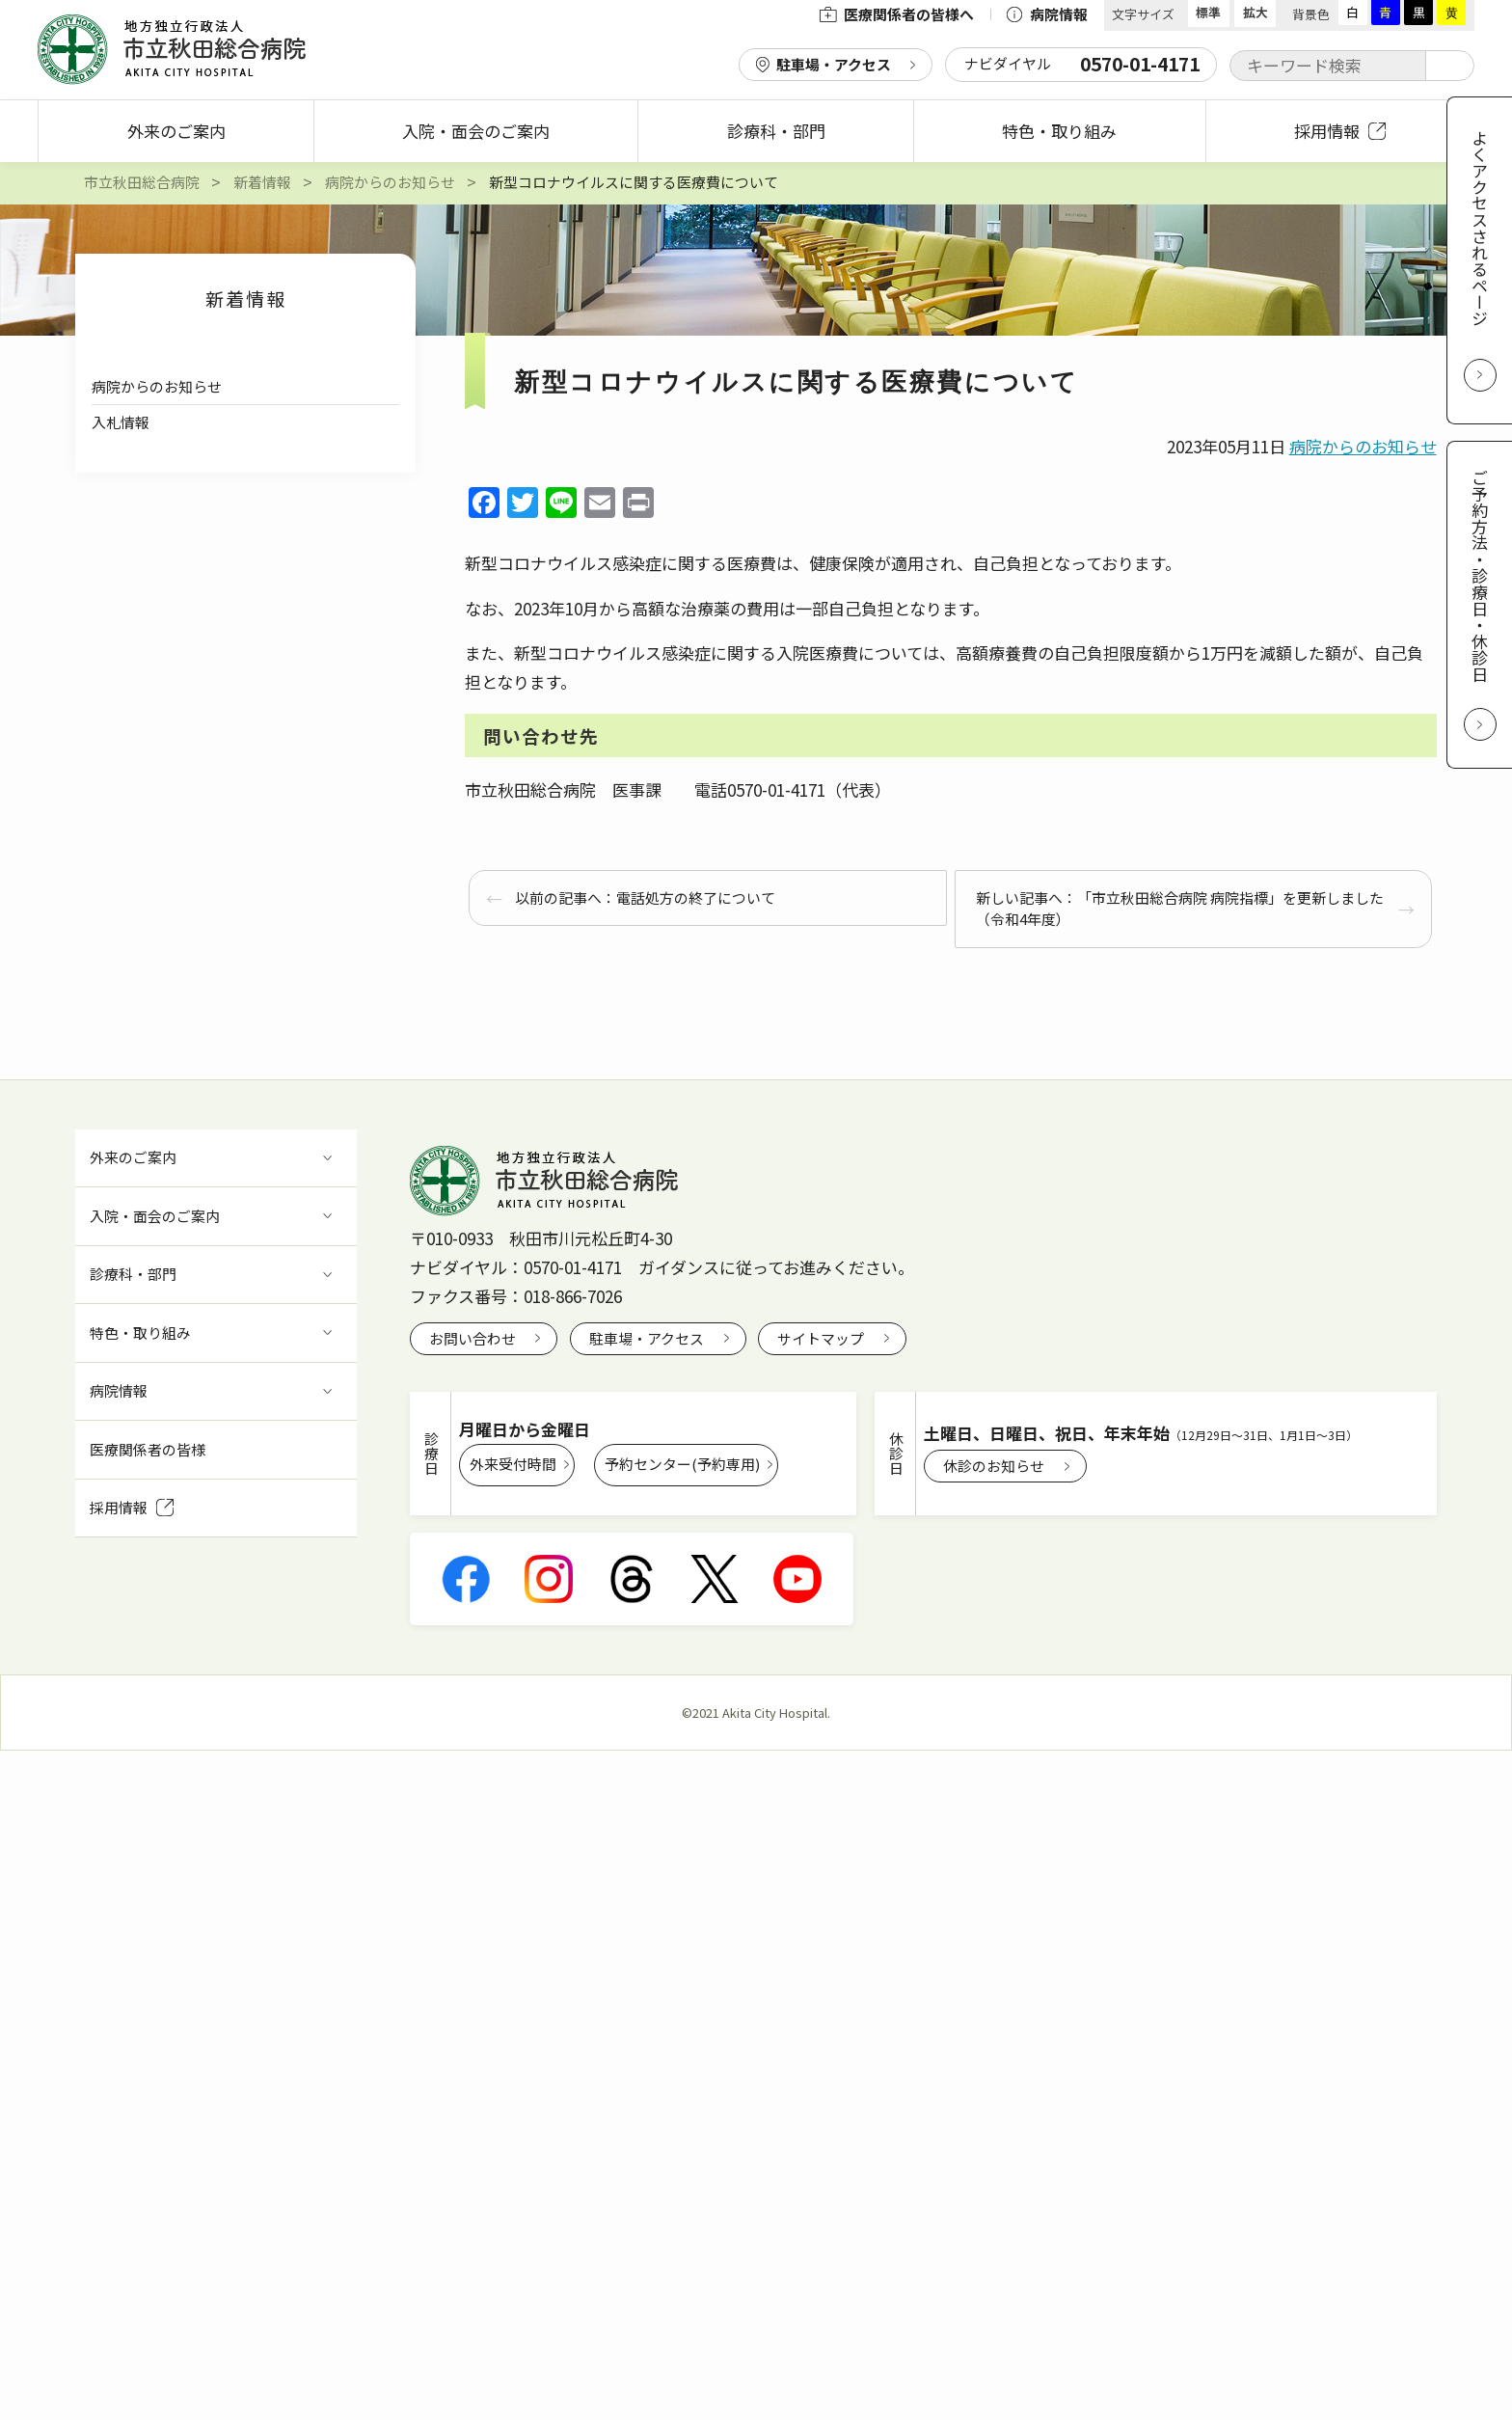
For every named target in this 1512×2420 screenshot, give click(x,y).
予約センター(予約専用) (682, 1464)
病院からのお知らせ (157, 386)
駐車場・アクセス (833, 64)
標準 (1208, 12)
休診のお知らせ (993, 1465)
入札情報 (120, 422)
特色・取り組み (1059, 131)
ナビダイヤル (1082, 63)
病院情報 (1047, 14)
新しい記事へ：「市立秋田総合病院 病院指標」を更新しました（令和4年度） (1180, 908)
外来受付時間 (513, 1464)
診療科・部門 (776, 131)
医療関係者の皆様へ (897, 14)
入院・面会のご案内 (476, 131)
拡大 (1255, 12)
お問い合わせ (472, 1338)
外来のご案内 (176, 131)
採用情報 (1340, 131)
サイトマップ (820, 1338)
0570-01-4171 (573, 1267)
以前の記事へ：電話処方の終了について (645, 897)
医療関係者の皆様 (147, 1449)
